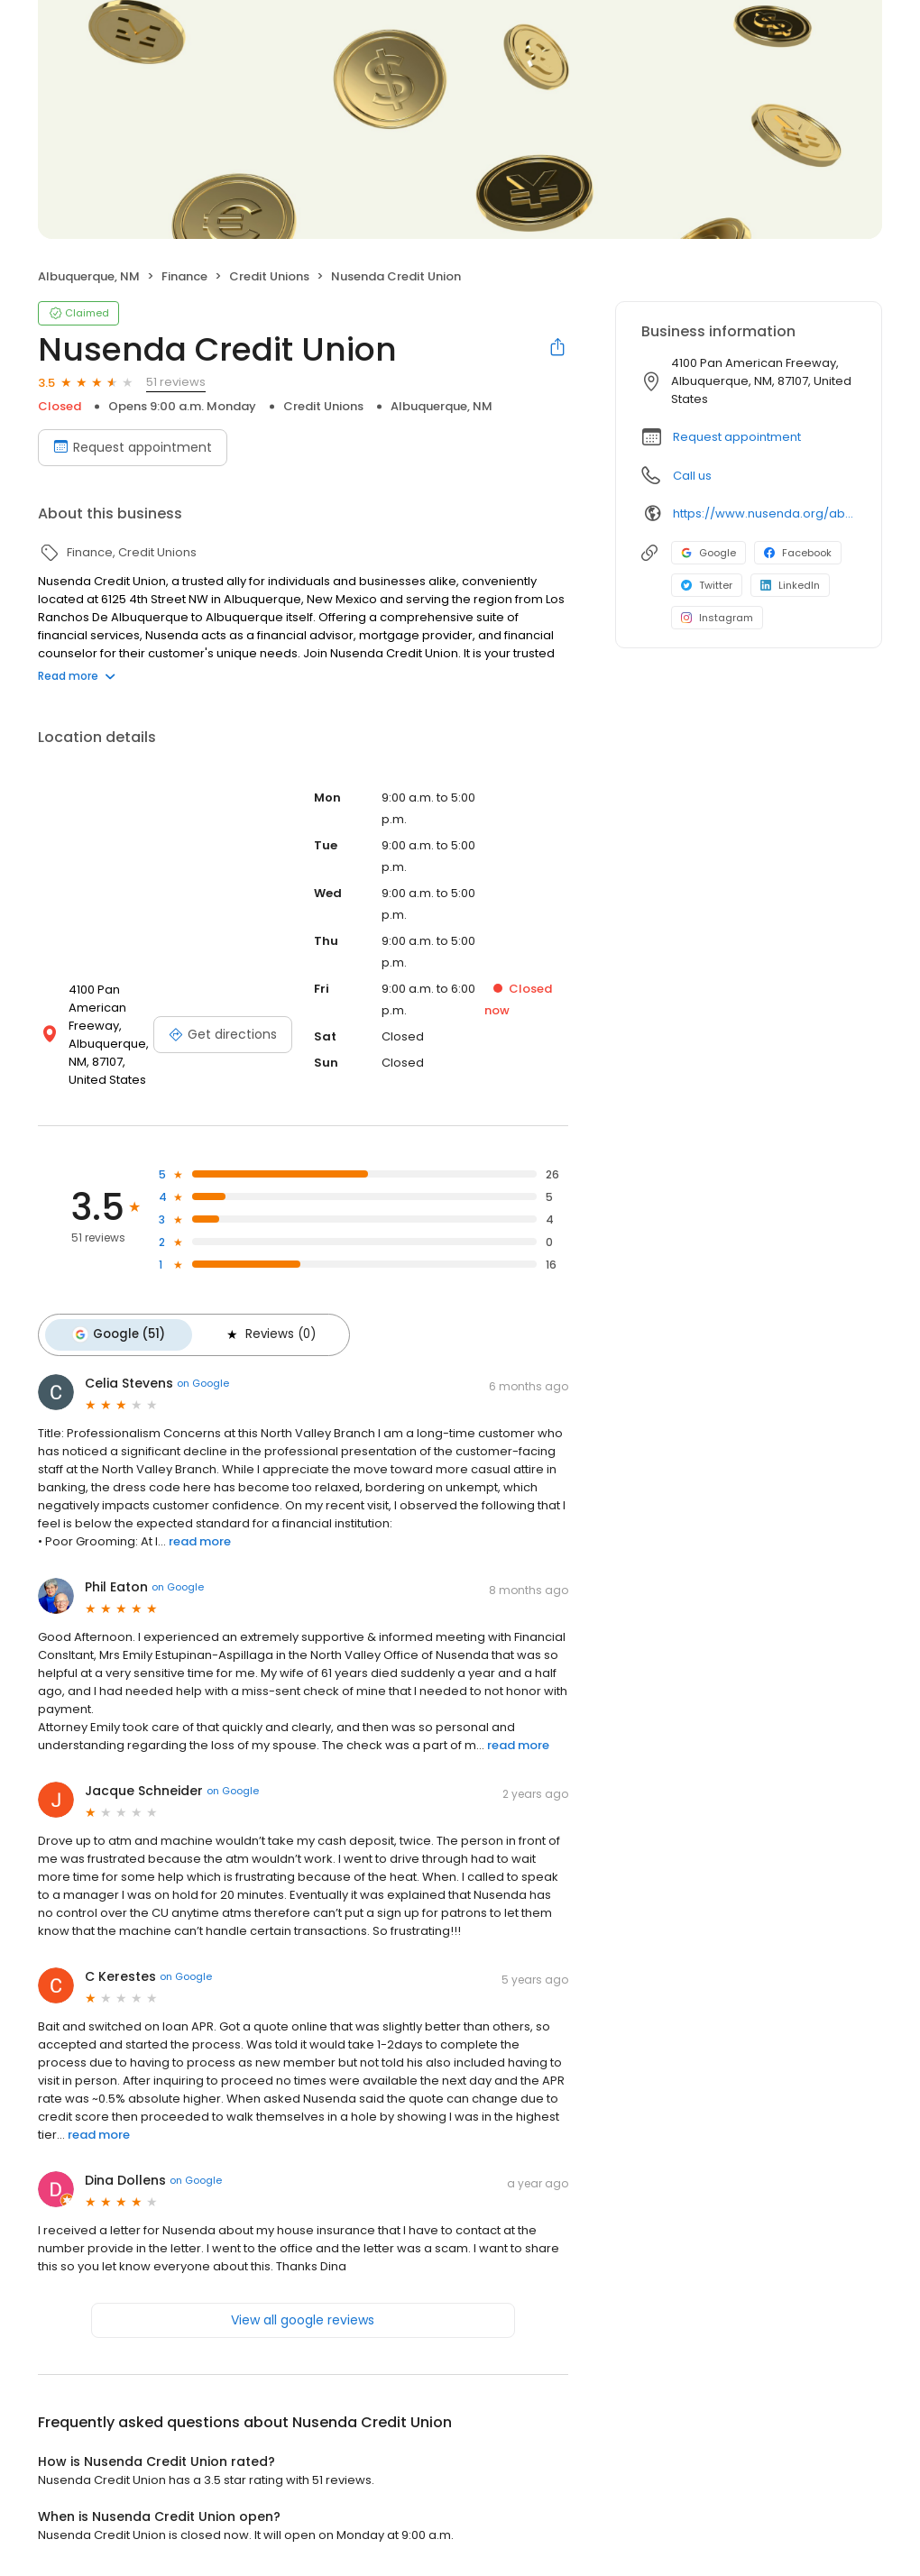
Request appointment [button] (737, 436)
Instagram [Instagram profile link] (717, 617)
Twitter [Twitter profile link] (706, 585)
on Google (203, 1379)
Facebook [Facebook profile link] (798, 552)
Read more (76, 675)
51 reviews (176, 381)
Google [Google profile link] (708, 552)
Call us (692, 475)
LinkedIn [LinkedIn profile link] (790, 585)
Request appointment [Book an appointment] (132, 447)
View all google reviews (302, 2315)
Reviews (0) (261, 1333)
